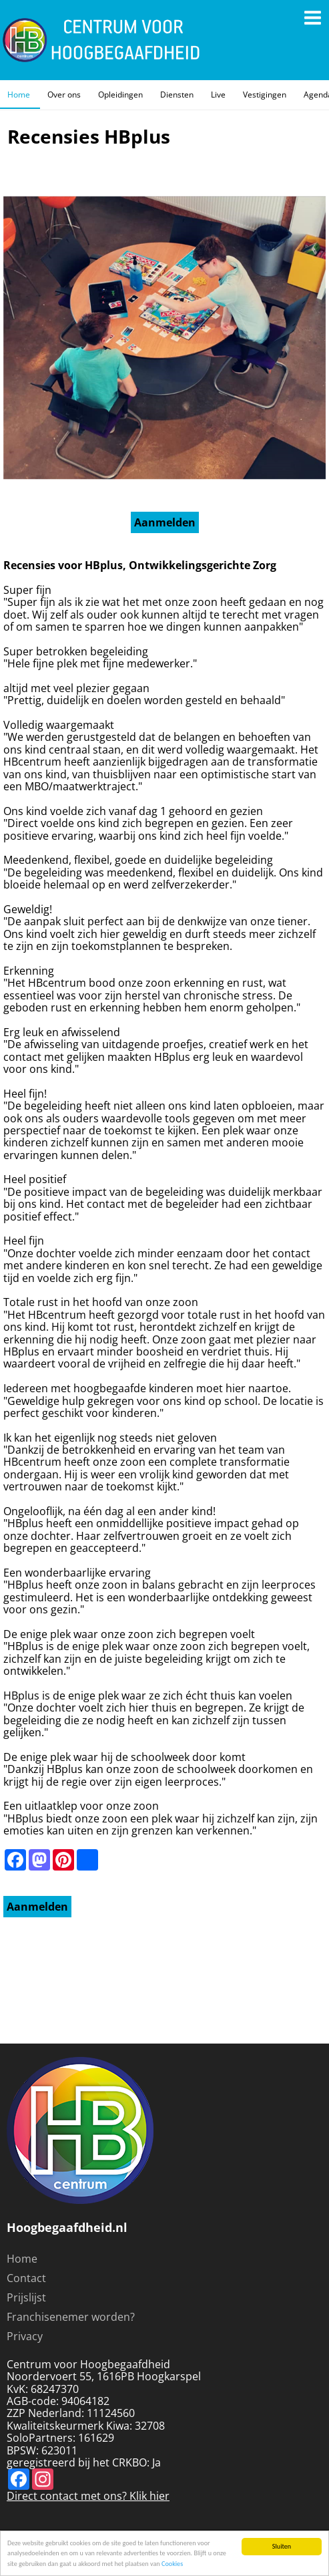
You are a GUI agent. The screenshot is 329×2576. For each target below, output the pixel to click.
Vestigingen (264, 94)
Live (218, 94)
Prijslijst (26, 2297)
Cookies (172, 2564)
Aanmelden (165, 522)
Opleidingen (120, 94)
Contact (26, 2278)
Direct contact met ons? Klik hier (88, 2495)
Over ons (64, 94)
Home (18, 94)
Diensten (177, 94)
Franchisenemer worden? (71, 2316)
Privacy (25, 2336)
